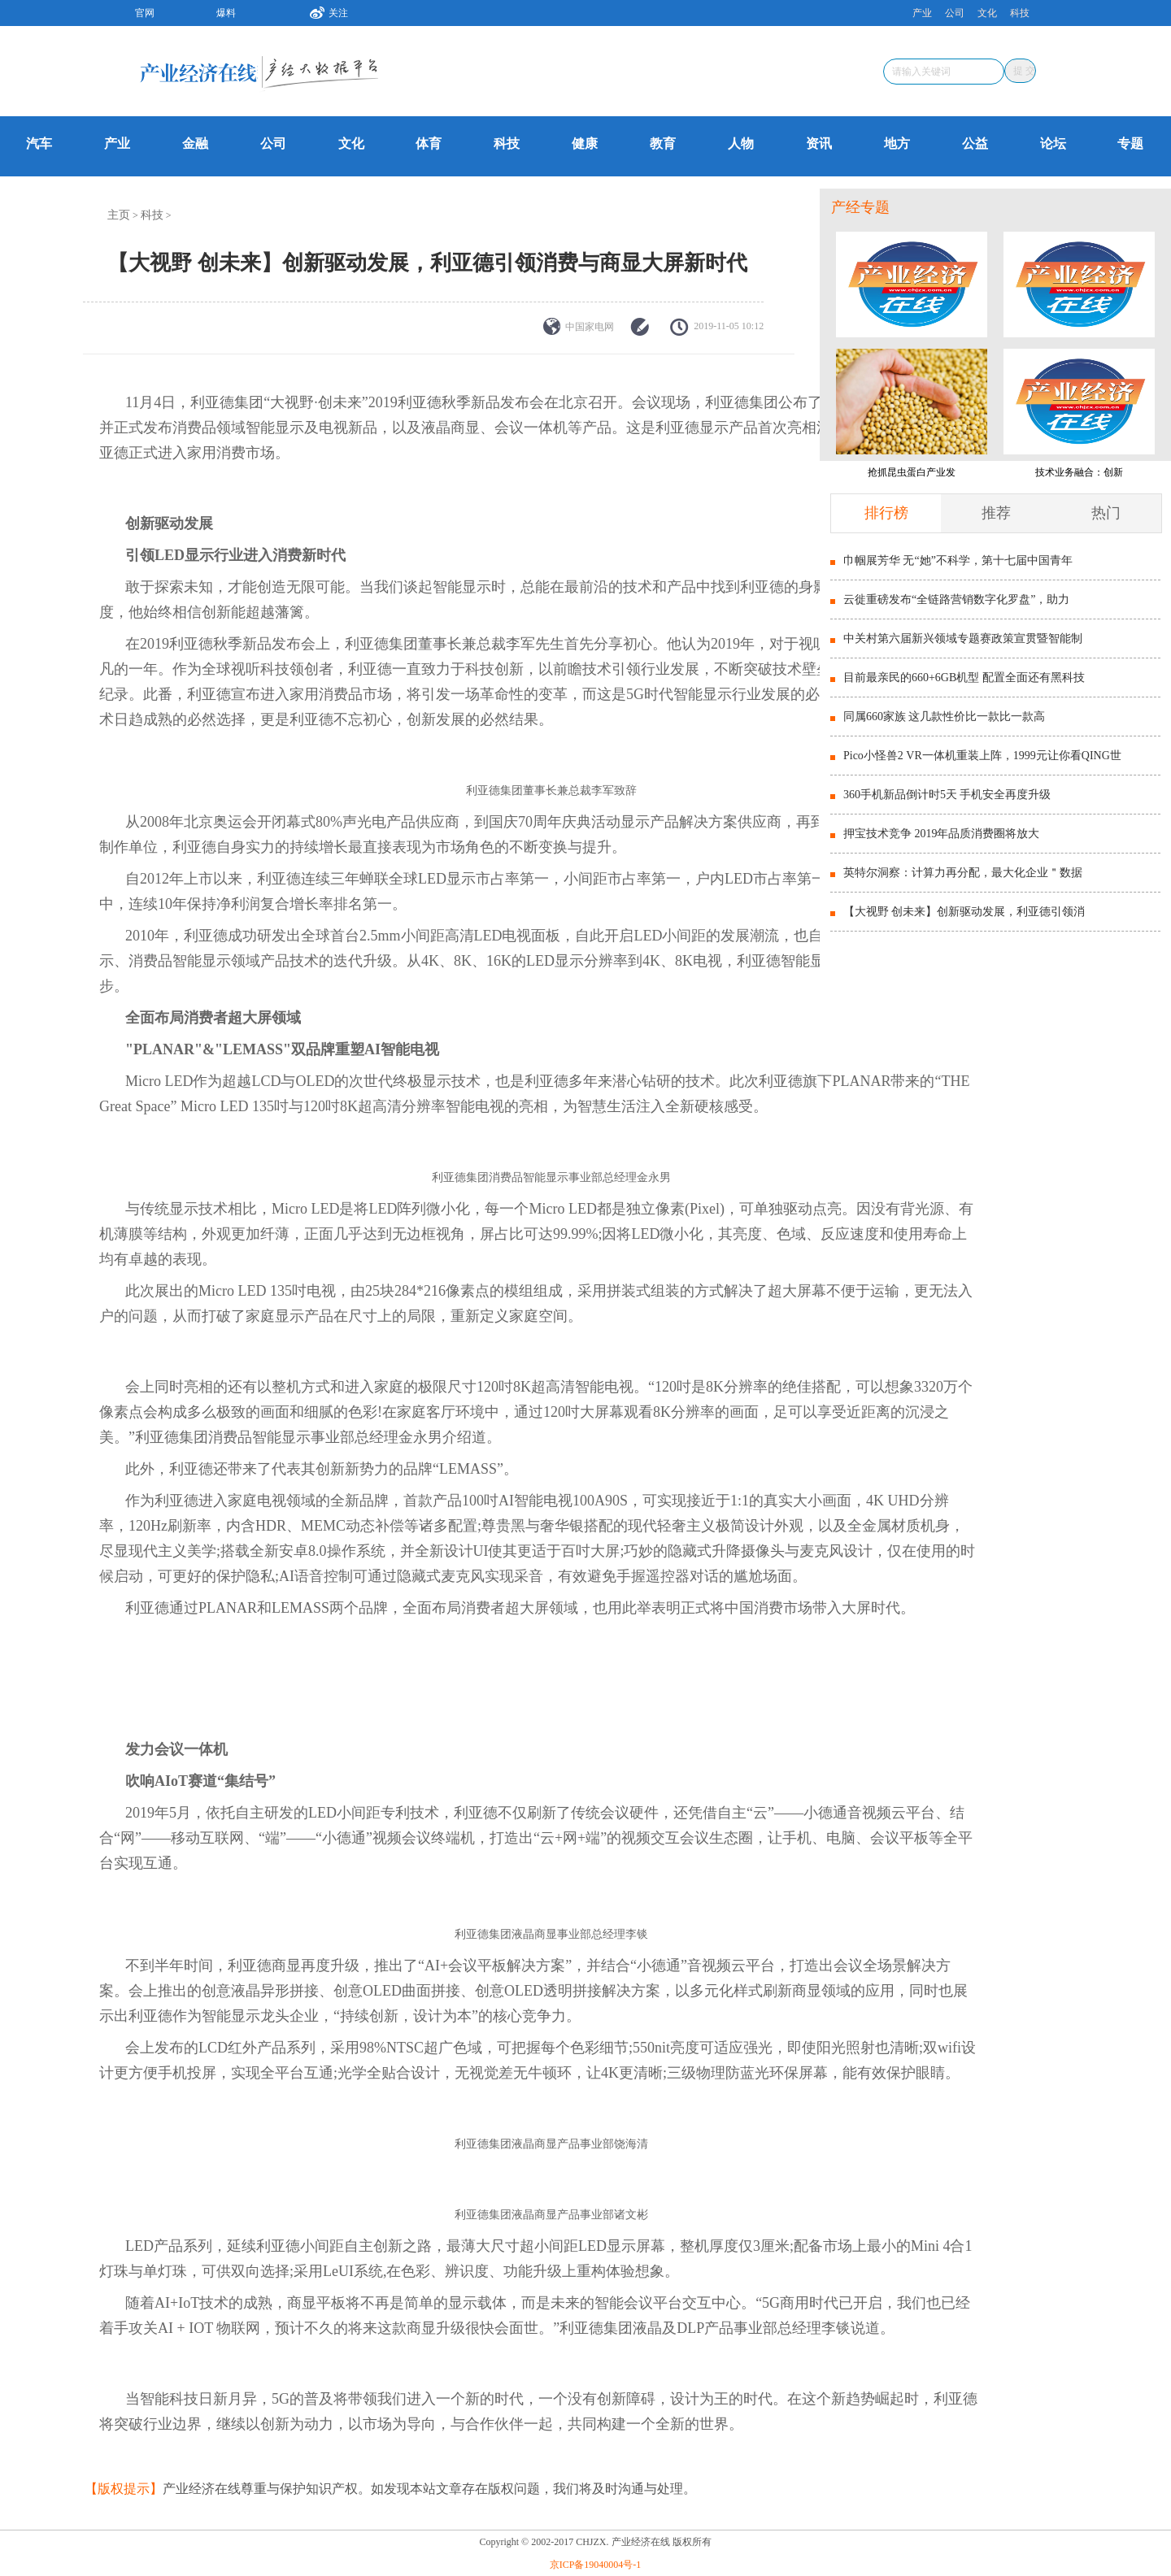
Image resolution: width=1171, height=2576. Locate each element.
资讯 (819, 143)
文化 (987, 13)
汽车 (39, 143)
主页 (118, 215)
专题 (1130, 143)
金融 (195, 143)
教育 (663, 143)
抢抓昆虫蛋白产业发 (912, 472)
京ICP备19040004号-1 (596, 2564)
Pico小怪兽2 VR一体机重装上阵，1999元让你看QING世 (982, 755)
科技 (1020, 13)
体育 (429, 143)
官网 (145, 13)
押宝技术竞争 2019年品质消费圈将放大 (941, 834)
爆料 (226, 13)
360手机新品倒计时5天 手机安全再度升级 (947, 794)
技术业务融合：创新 (1079, 472)
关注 (323, 10)
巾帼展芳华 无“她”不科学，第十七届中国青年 (958, 560)
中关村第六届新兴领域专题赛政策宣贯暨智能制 (962, 638)
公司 (954, 13)
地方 (897, 143)
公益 (975, 143)
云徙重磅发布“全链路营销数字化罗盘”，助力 (956, 599)
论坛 (1053, 143)
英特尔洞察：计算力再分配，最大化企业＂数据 (962, 873)
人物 (741, 143)
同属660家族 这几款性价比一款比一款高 (944, 716)
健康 (585, 143)
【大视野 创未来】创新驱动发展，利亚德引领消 (964, 912)
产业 (922, 13)
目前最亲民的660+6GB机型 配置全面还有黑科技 (964, 677)
